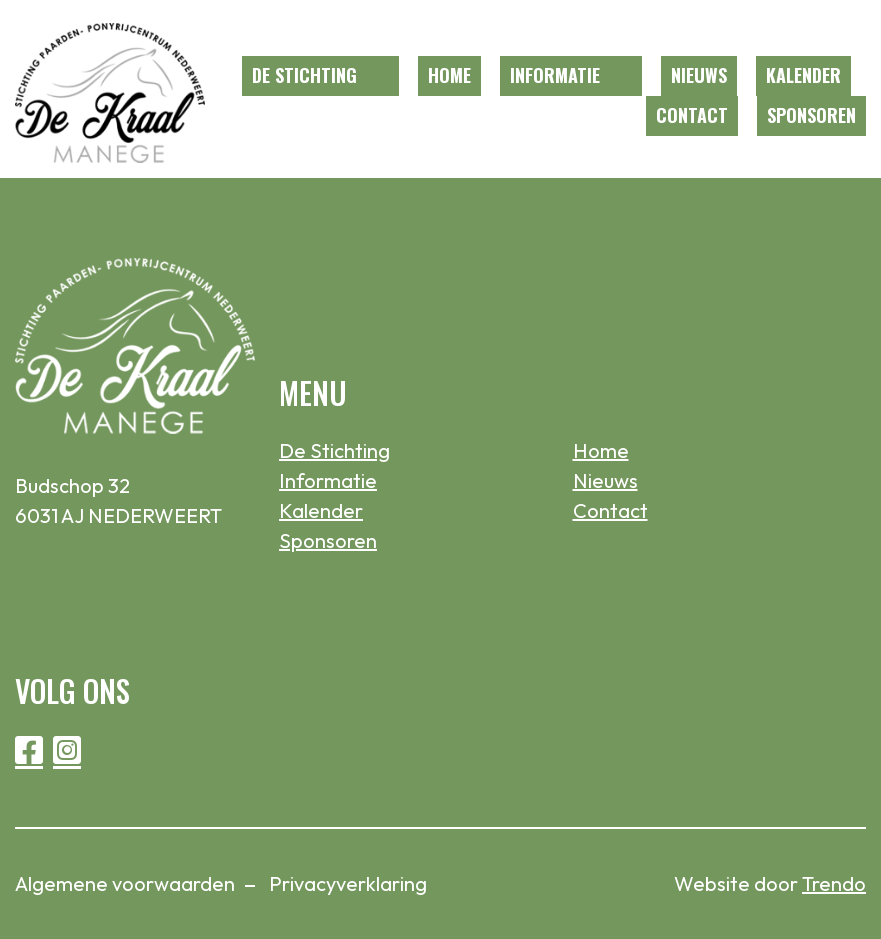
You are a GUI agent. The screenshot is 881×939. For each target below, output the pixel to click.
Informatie (555, 75)
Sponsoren (811, 115)
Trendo (834, 883)
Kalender (803, 75)
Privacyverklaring (348, 883)
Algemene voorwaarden (125, 883)
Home (449, 75)
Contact (692, 115)
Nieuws (699, 75)
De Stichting (304, 75)
